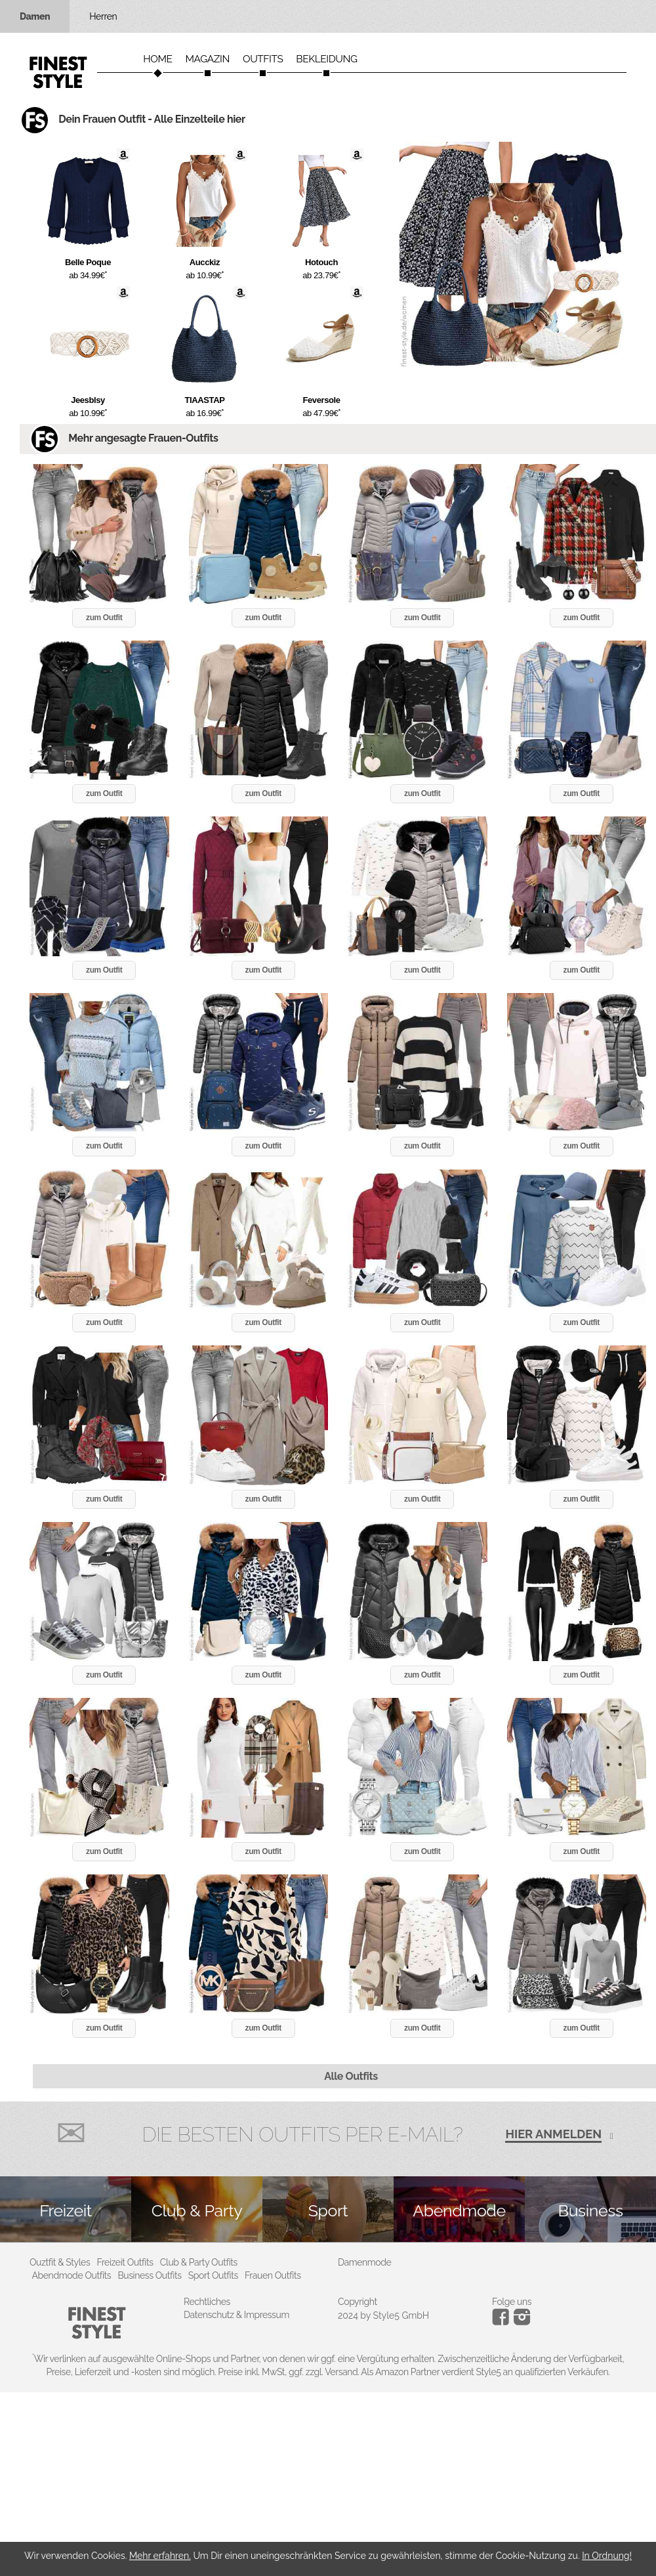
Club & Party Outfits (198, 2262)
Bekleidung (326, 59)
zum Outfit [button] (104, 617)
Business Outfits (149, 2275)
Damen (35, 16)
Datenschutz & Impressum (236, 2315)
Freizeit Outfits (124, 2262)
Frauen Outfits (273, 2275)
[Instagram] (503, 2322)
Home (157, 59)
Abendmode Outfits (72, 2275)
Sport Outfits (213, 2275)
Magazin (207, 59)
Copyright (357, 2301)
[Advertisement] (328, 2484)
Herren (103, 16)
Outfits (263, 59)
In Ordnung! (607, 2555)
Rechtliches (207, 2301)
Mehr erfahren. (160, 2555)
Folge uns (511, 2301)
